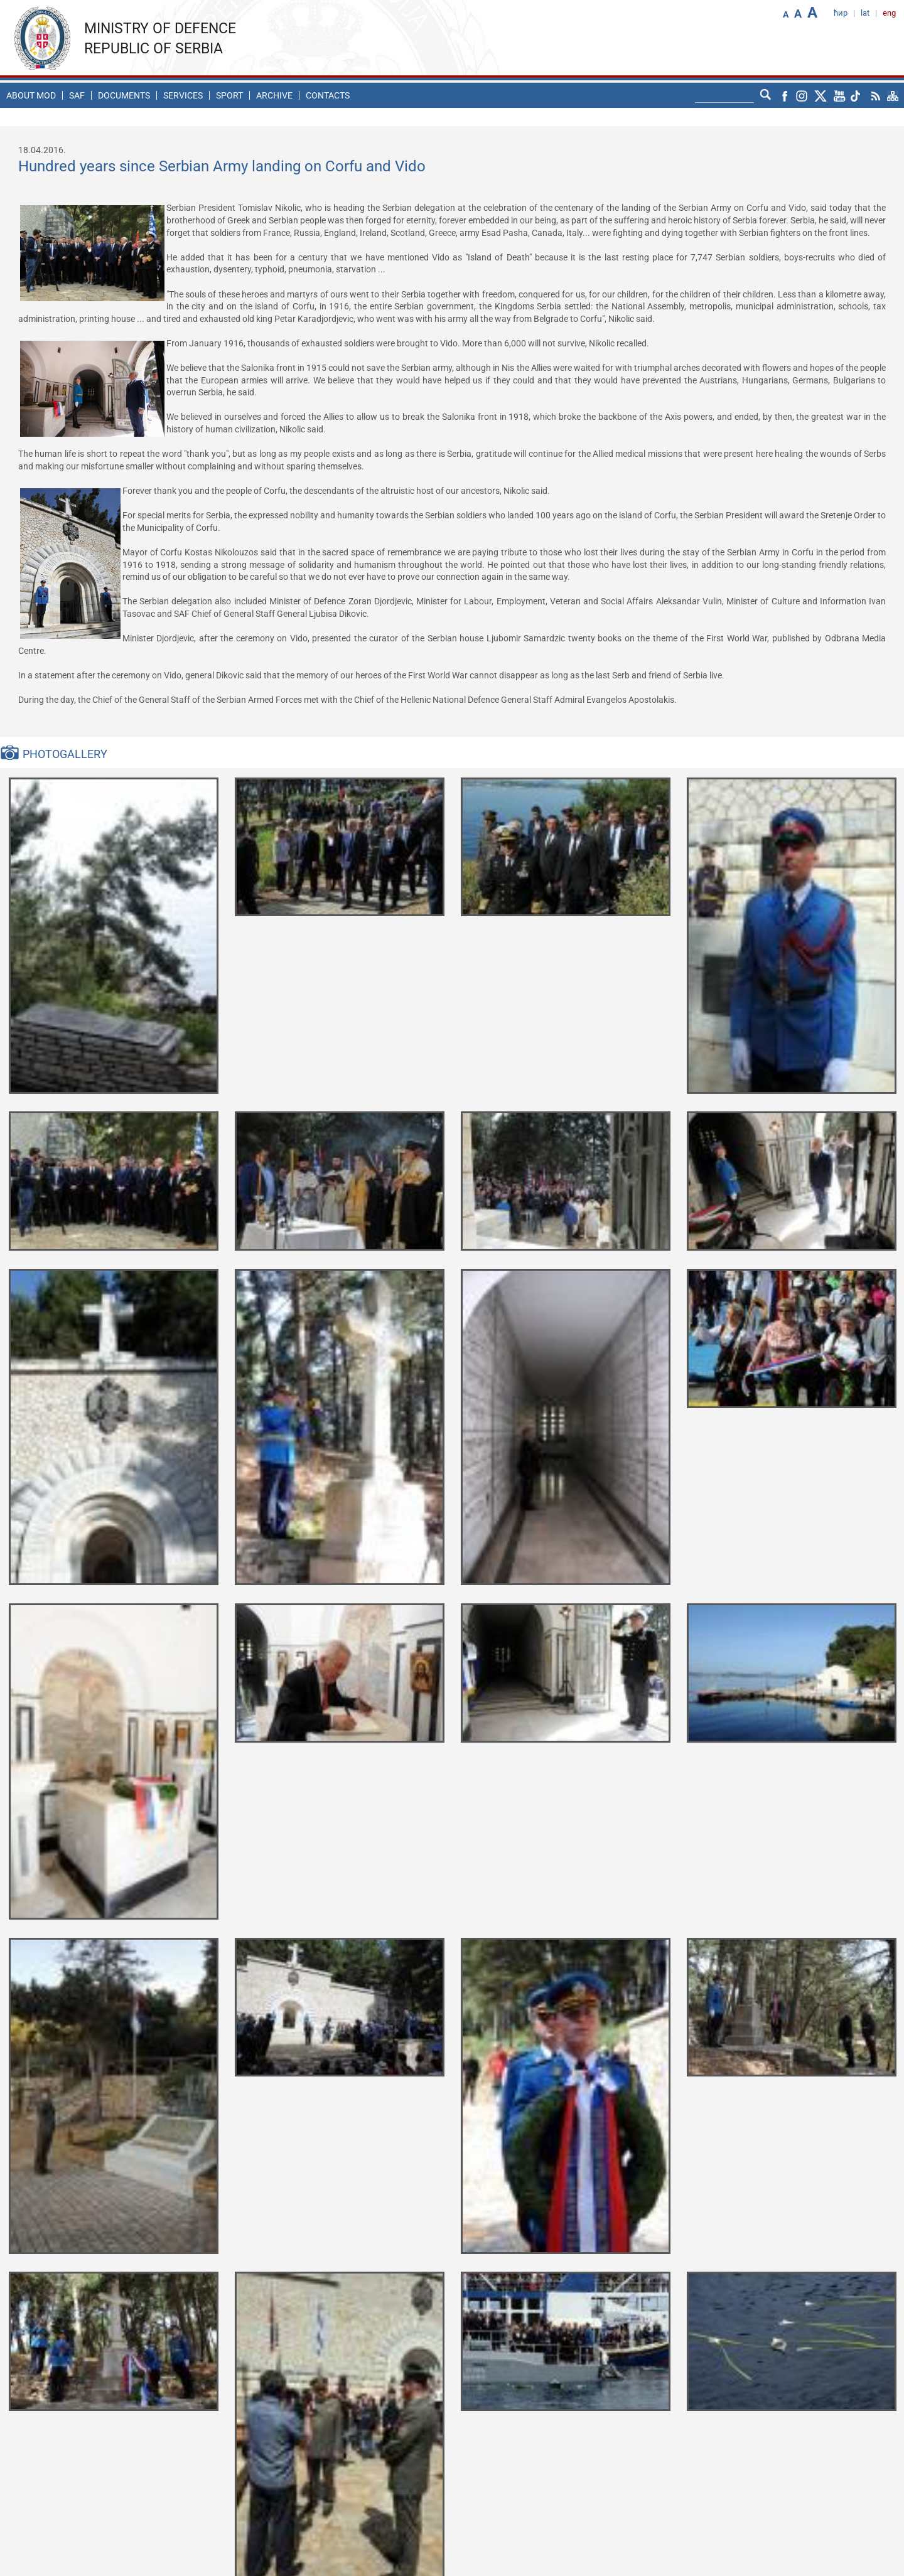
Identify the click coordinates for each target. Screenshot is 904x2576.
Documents (124, 95)
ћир (841, 13)
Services (183, 95)
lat (865, 13)
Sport (229, 95)
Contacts (328, 95)
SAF (77, 95)
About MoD (31, 95)
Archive (274, 95)
